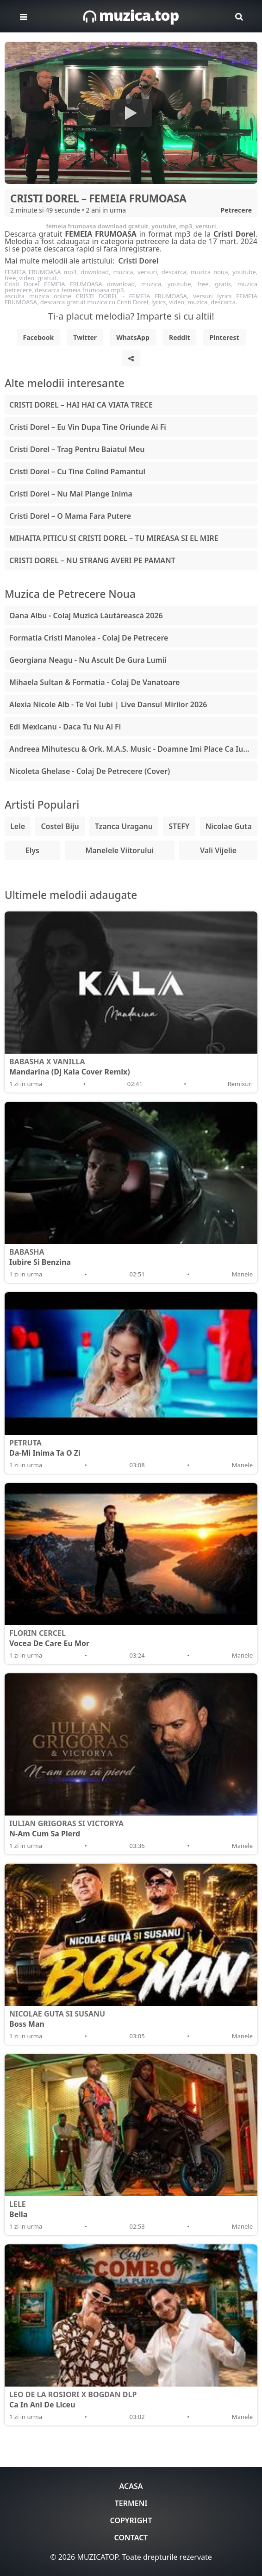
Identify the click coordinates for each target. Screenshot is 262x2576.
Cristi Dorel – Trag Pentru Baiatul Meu (76, 449)
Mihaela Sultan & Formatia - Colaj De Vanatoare (94, 682)
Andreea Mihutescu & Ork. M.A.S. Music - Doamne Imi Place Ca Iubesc (133, 749)
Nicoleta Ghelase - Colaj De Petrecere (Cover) (89, 771)
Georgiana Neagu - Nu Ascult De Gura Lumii (88, 660)
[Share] (131, 358)
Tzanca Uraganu (124, 826)
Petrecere (236, 210)
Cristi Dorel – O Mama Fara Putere (70, 516)
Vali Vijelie (218, 850)
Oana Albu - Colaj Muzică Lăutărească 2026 (86, 615)
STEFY (178, 826)
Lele (17, 826)
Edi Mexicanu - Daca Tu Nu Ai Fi (65, 727)
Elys (32, 850)
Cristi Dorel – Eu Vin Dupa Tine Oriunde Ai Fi (87, 427)
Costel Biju (60, 826)
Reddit (179, 337)
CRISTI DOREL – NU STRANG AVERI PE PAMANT (92, 560)
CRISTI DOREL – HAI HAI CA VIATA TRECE (81, 405)
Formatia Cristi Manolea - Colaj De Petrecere (88, 638)
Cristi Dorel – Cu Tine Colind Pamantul (77, 471)
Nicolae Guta (229, 826)
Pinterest (224, 337)
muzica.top (131, 15)
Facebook (38, 337)
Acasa (131, 2486)
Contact (131, 2537)
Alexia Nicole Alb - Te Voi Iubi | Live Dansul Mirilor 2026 (108, 704)
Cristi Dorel (138, 261)
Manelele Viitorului (120, 850)
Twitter (85, 337)
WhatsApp (133, 337)
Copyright (131, 2520)
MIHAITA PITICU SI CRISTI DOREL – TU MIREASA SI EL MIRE (113, 538)
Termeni (131, 2503)
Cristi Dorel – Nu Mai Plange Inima (70, 494)
